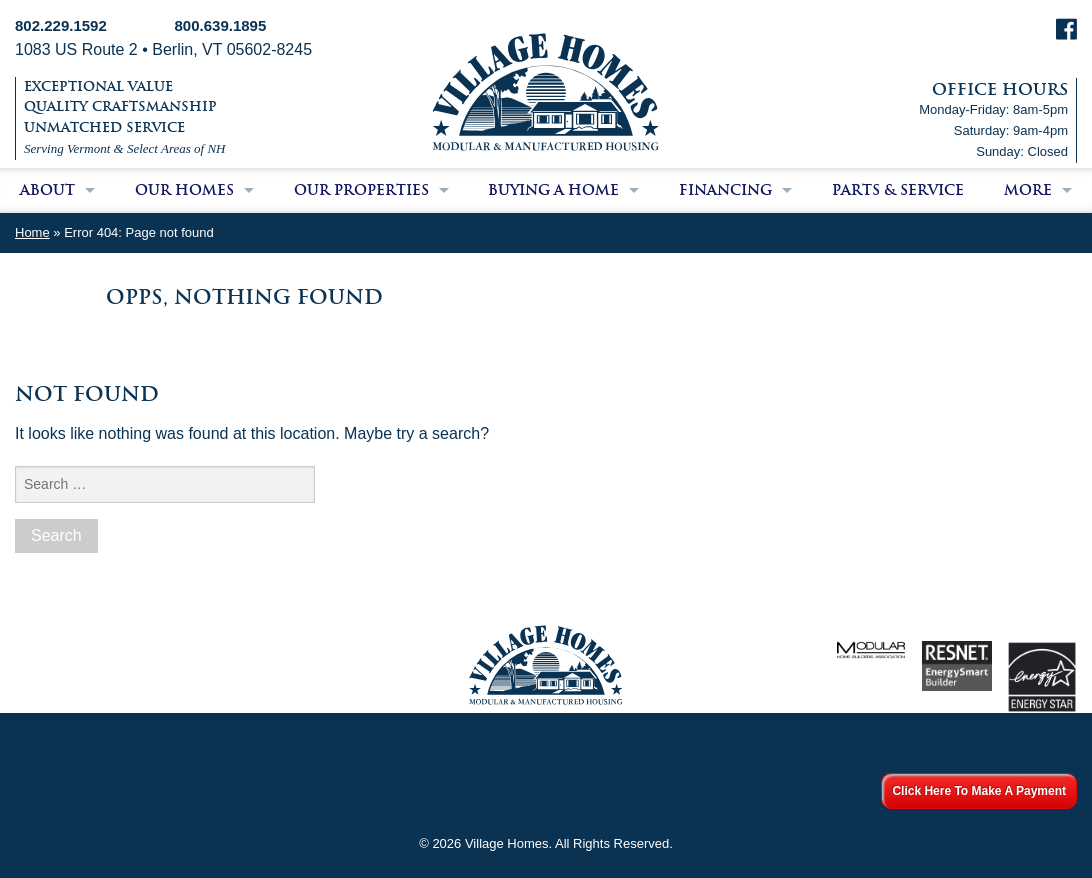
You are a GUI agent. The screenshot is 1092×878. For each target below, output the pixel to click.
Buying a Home (553, 190)
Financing (725, 190)
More (1028, 190)
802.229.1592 (61, 25)
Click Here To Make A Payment (979, 791)
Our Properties (361, 190)
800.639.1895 (221, 25)
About (47, 190)
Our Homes (184, 190)
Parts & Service (898, 190)
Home (32, 232)
